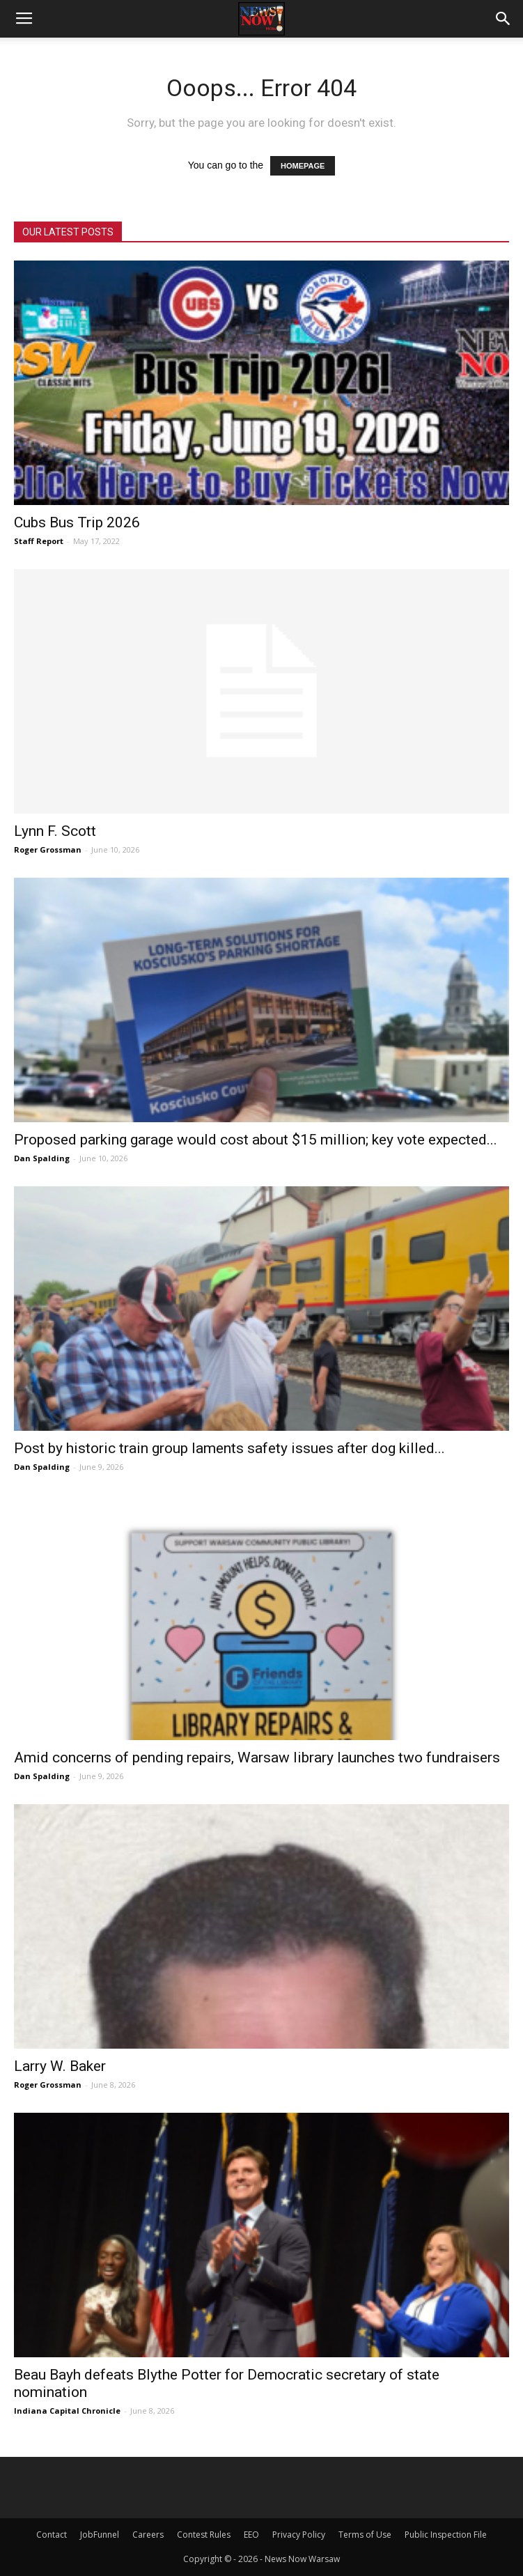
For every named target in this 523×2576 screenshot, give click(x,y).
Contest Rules (204, 2534)
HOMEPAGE (303, 166)
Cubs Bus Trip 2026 (77, 522)
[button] (503, 19)
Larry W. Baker (60, 2066)
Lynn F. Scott (55, 831)
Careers (148, 2534)
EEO (251, 2534)
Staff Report (38, 541)
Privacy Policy (298, 2534)
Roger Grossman (47, 849)
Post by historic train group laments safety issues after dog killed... (229, 1448)
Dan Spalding (42, 1158)
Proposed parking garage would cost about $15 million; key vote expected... (255, 1139)
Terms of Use (364, 2534)
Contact (51, 2534)
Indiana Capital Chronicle (67, 2410)
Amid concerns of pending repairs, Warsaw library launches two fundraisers (257, 1757)
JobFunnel (99, 2534)
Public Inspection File (446, 2534)
